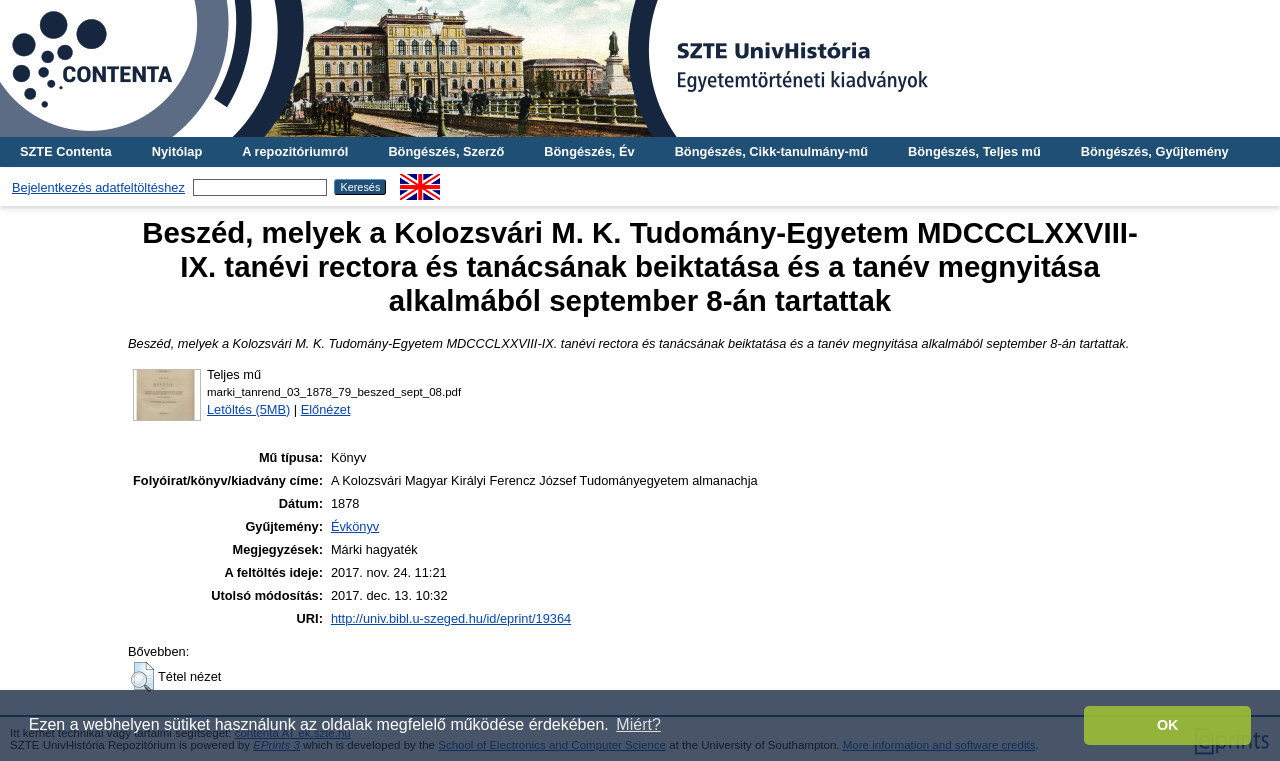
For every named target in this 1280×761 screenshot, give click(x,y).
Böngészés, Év (589, 151)
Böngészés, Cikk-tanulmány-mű (771, 151)
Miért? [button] (638, 724)
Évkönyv (355, 526)
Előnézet (326, 409)
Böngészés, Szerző (446, 151)
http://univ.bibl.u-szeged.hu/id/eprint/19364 (451, 618)
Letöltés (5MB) (248, 409)
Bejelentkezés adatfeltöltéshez (98, 187)
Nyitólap (177, 151)
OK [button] (1168, 725)
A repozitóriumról (295, 151)
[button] (142, 677)
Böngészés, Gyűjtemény (1155, 151)
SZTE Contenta (66, 151)
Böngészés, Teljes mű (974, 151)
